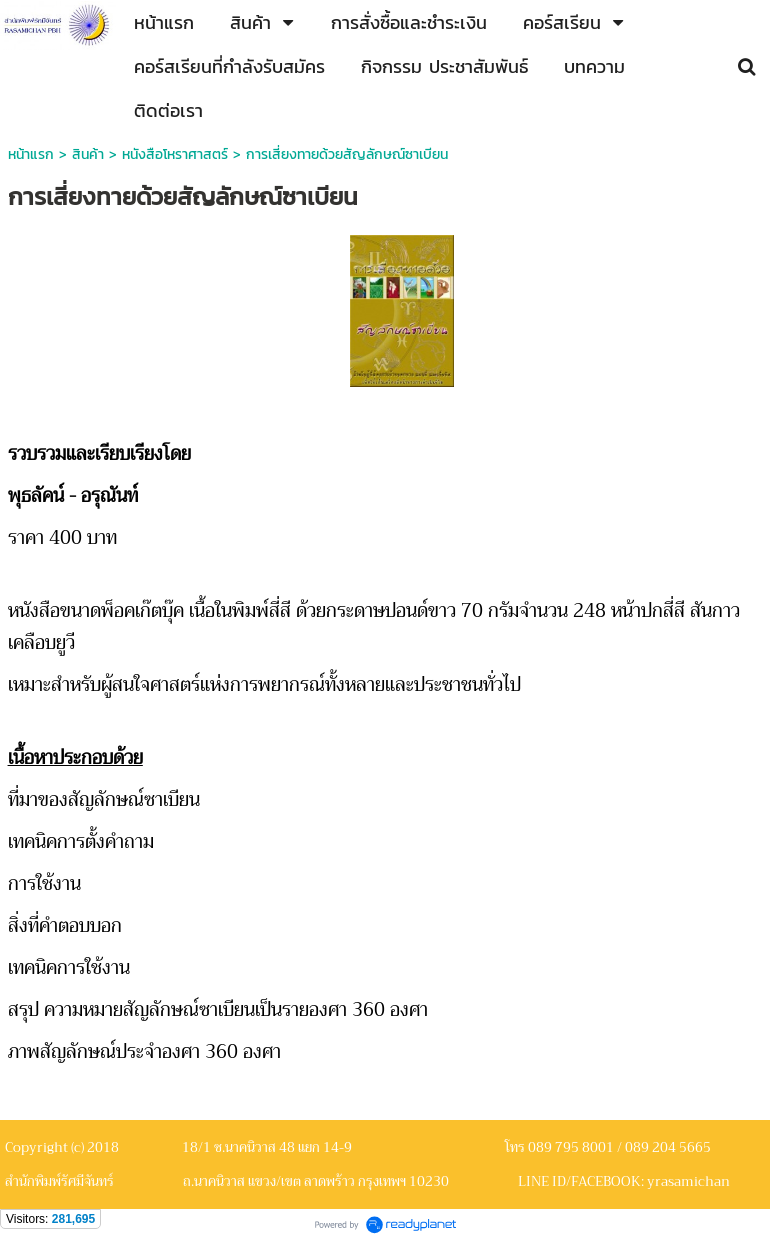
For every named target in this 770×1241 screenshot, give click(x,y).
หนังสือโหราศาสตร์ (175, 154)
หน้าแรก (31, 154)
